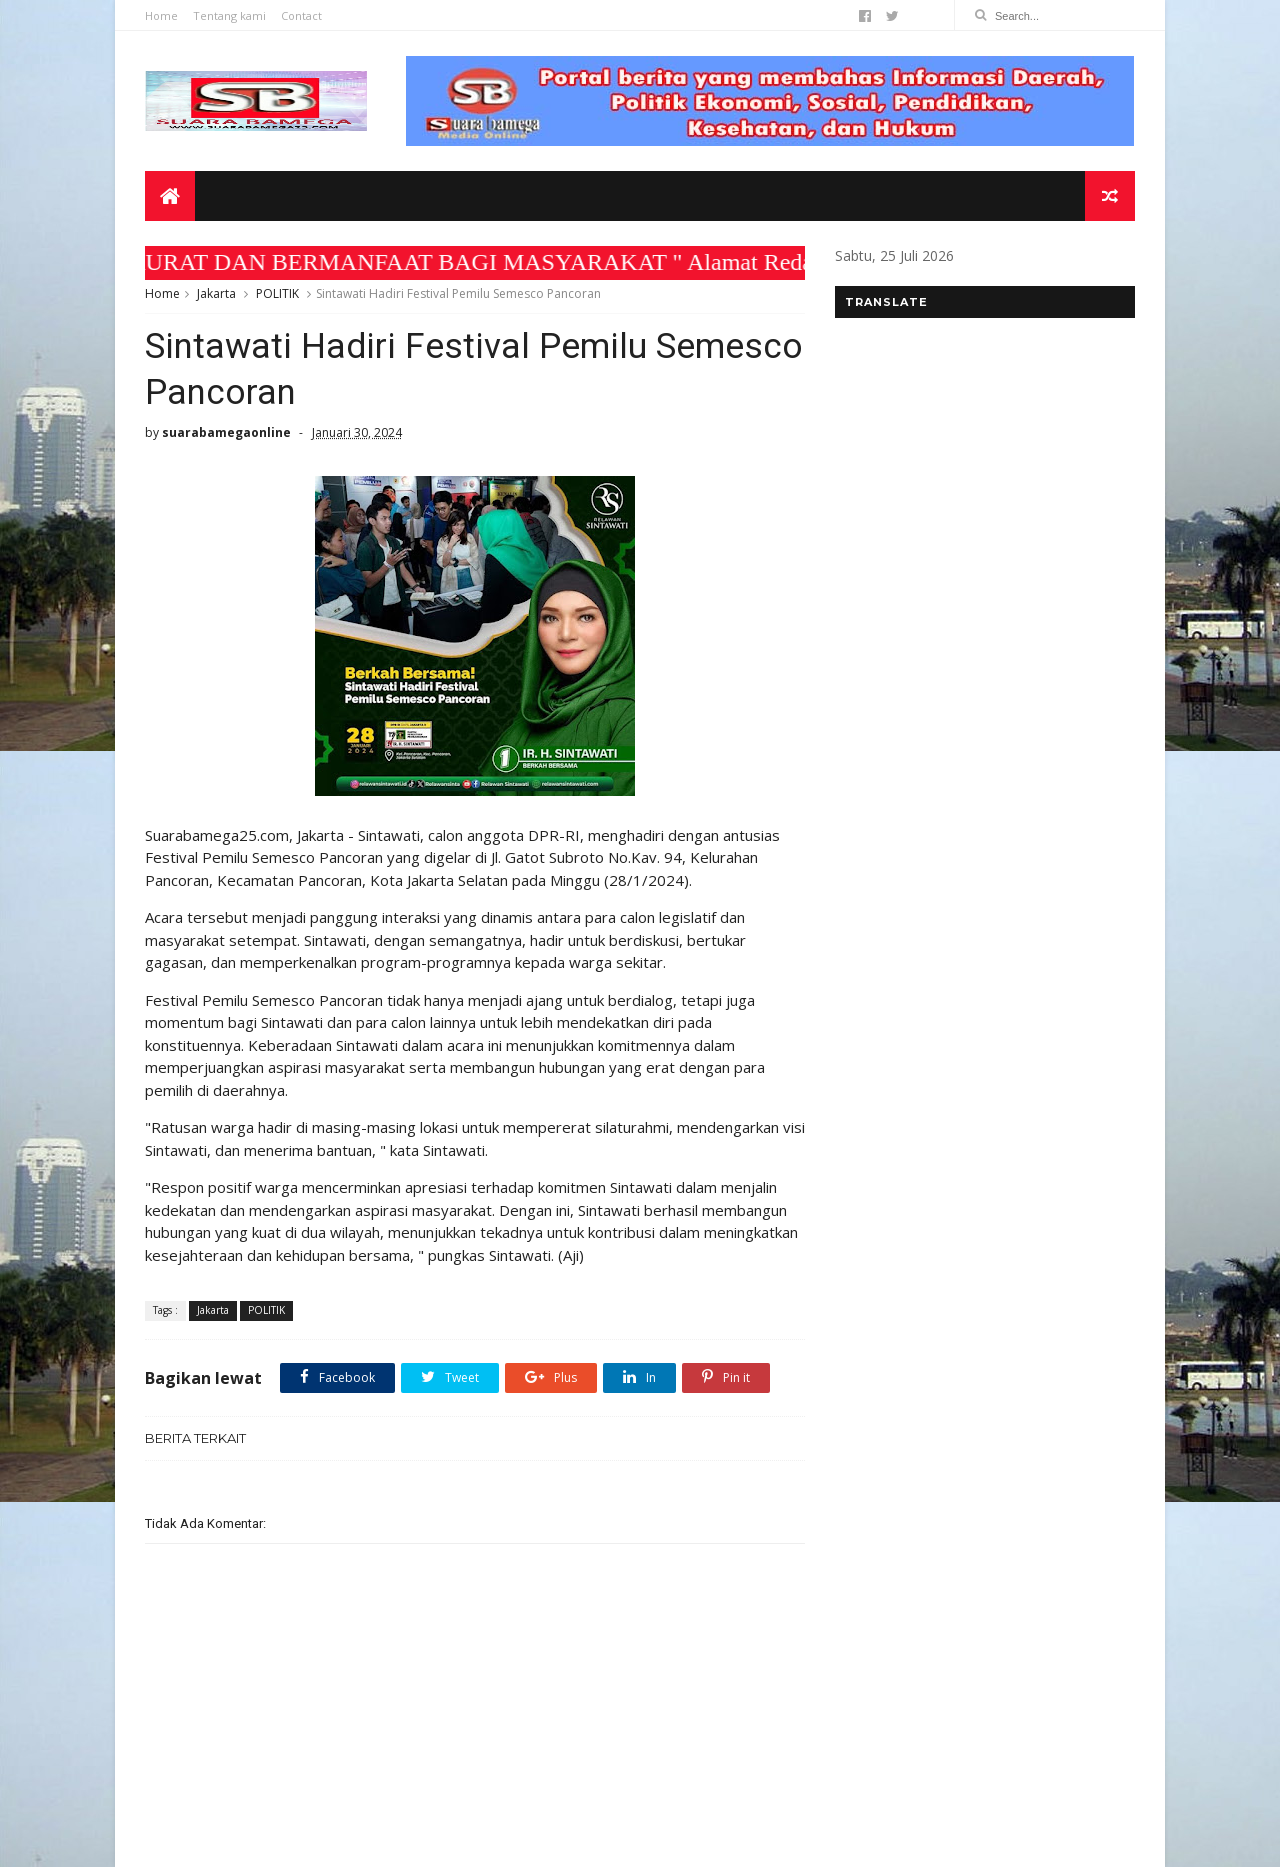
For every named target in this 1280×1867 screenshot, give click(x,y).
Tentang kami (229, 15)
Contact (301, 15)
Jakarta (216, 293)
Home (161, 15)
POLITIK (277, 293)
